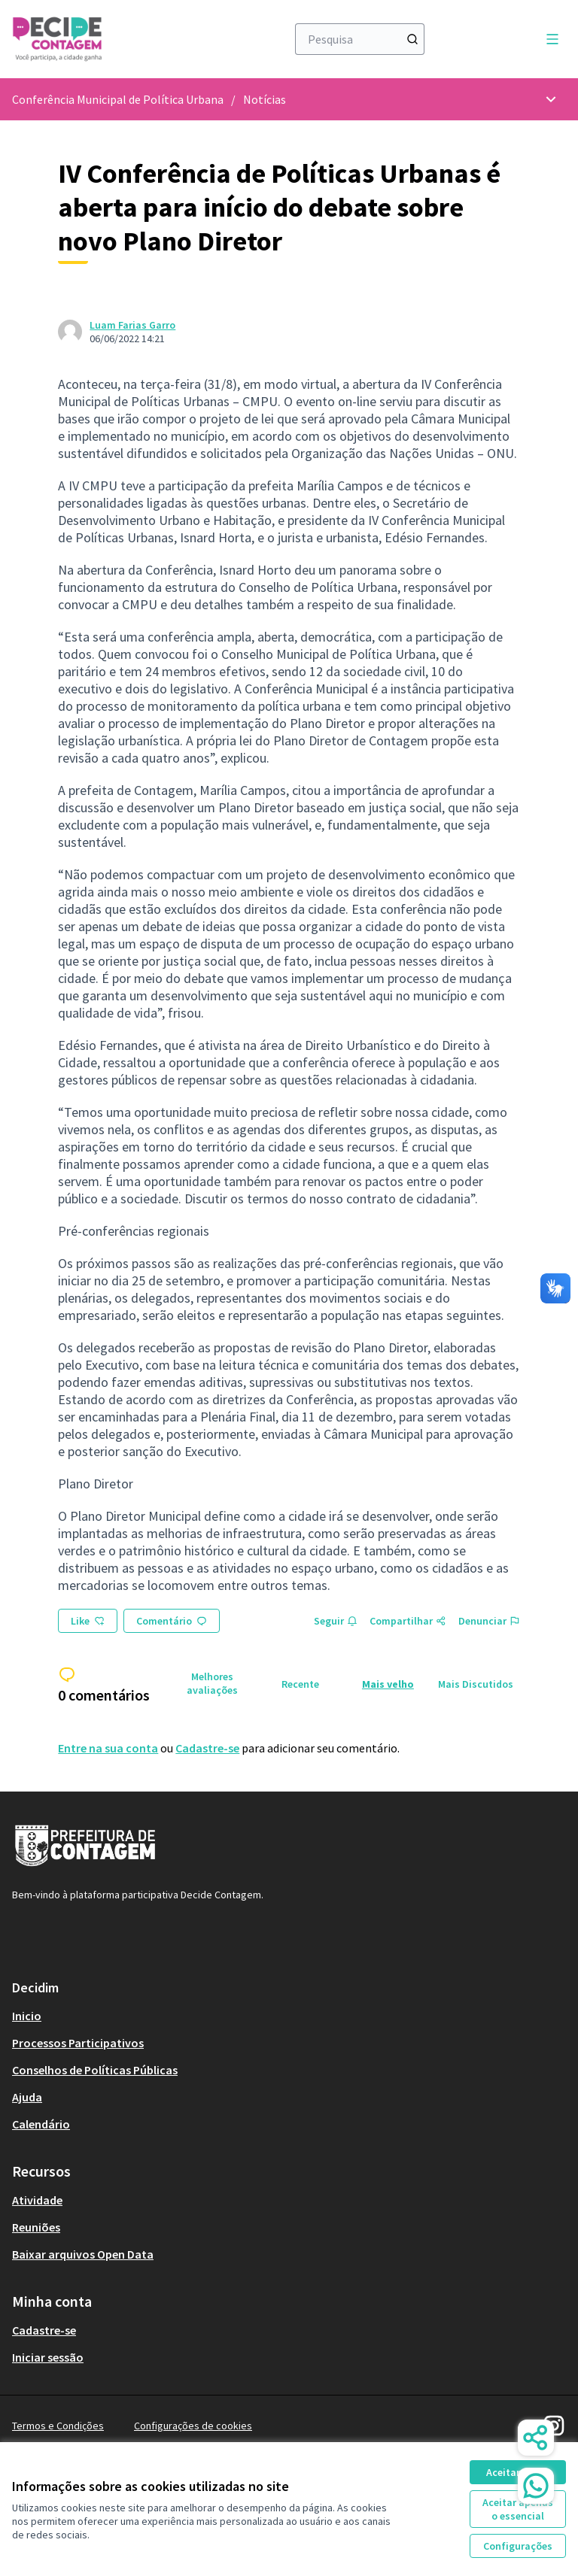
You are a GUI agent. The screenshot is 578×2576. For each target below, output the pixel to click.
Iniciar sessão (48, 2357)
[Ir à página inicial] (112, 39)
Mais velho (388, 1684)
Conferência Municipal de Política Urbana (118, 99)
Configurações (517, 2546)
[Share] (536, 2438)
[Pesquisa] (359, 39)
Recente (300, 1684)
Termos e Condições (58, 2425)
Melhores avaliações (212, 1683)
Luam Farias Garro (132, 325)
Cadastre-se (207, 1747)
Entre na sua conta (108, 1747)
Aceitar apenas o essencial (517, 2509)
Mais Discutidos (475, 1684)
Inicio (26, 2015)
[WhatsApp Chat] (536, 2486)
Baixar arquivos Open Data (83, 2254)
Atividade (37, 2199)
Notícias (264, 99)
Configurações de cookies (193, 2425)
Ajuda (27, 2096)
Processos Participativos (78, 2042)
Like (88, 1621)
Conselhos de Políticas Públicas (95, 2069)
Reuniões (36, 2227)
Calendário (41, 2123)
